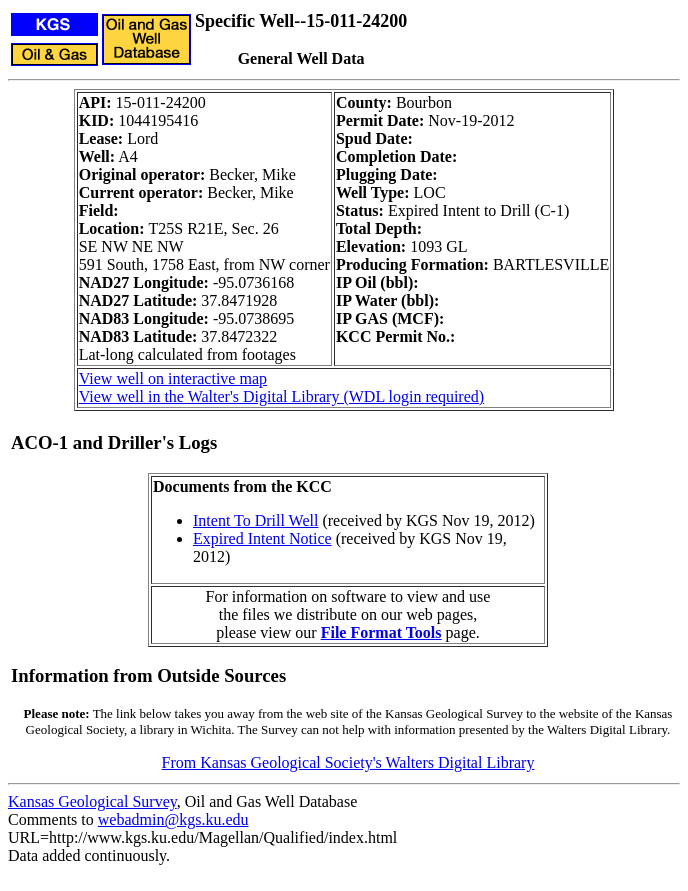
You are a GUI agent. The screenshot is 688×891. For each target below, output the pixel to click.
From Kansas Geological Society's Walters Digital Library (348, 762)
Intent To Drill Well (255, 520)
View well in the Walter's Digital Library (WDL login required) (281, 396)
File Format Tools (381, 632)
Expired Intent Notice (262, 538)
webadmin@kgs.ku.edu (173, 819)
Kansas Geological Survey (92, 801)
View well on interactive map (173, 378)
